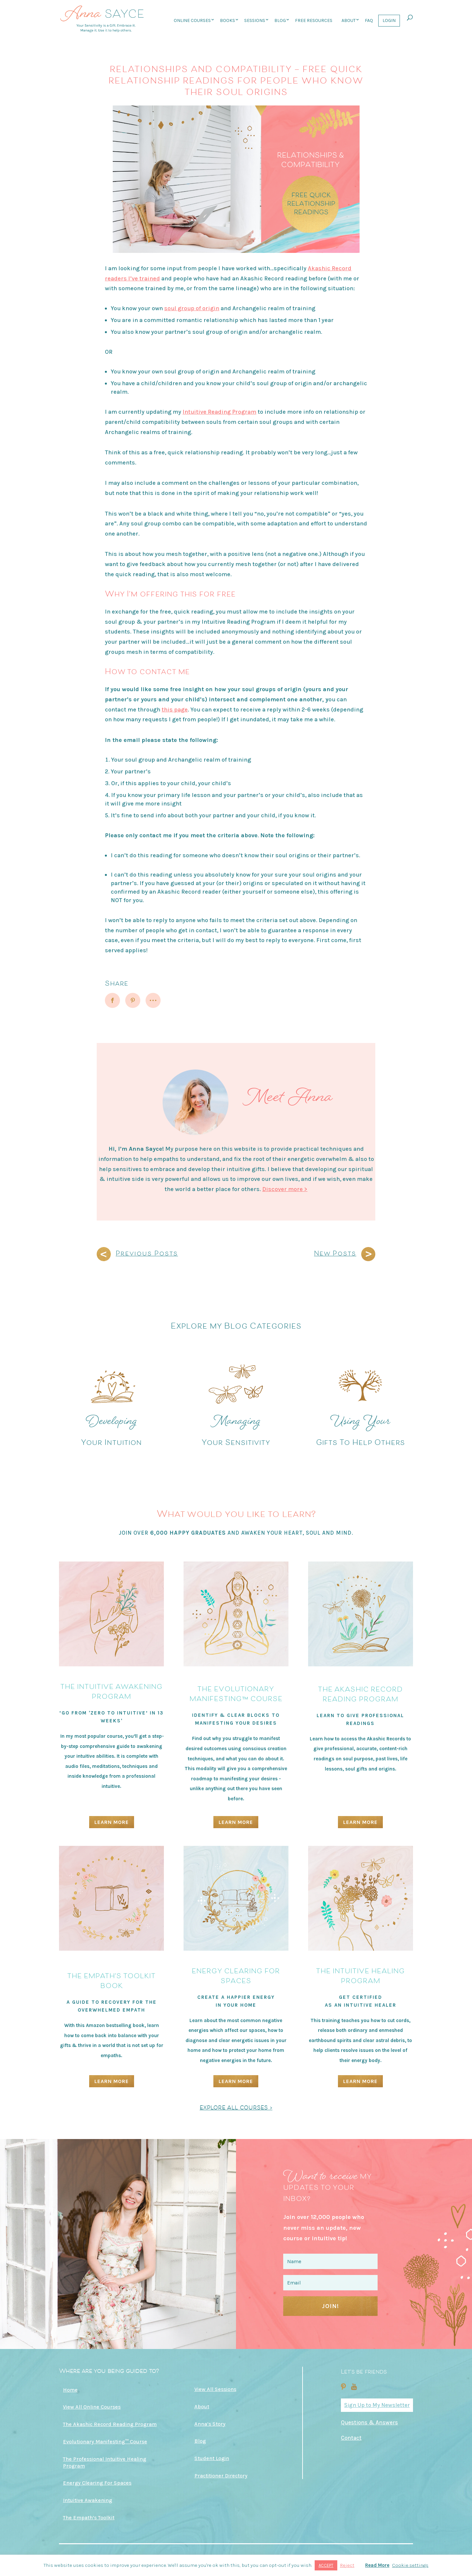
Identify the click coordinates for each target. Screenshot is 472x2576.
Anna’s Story (210, 2424)
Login (389, 20)
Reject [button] (347, 2565)
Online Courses (192, 20)
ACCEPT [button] (326, 2565)
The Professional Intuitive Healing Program (104, 2462)
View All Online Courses (92, 2407)
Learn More (111, 1822)
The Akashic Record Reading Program (110, 2424)
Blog (280, 20)
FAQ (369, 20)
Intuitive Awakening (87, 2500)
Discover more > (284, 1189)
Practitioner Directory (220, 2475)
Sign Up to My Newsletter (377, 2405)
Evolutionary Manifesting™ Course (105, 2441)
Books (227, 20)
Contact (351, 2437)
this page (175, 709)
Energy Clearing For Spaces (97, 2483)
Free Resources (313, 20)
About (349, 20)
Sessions (254, 20)
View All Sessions (215, 2389)
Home (70, 2390)
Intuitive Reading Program (219, 411)
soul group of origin (191, 308)
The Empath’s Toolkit (88, 2517)
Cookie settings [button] (410, 2565)
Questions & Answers (369, 2422)
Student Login (211, 2458)
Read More (377, 2565)
